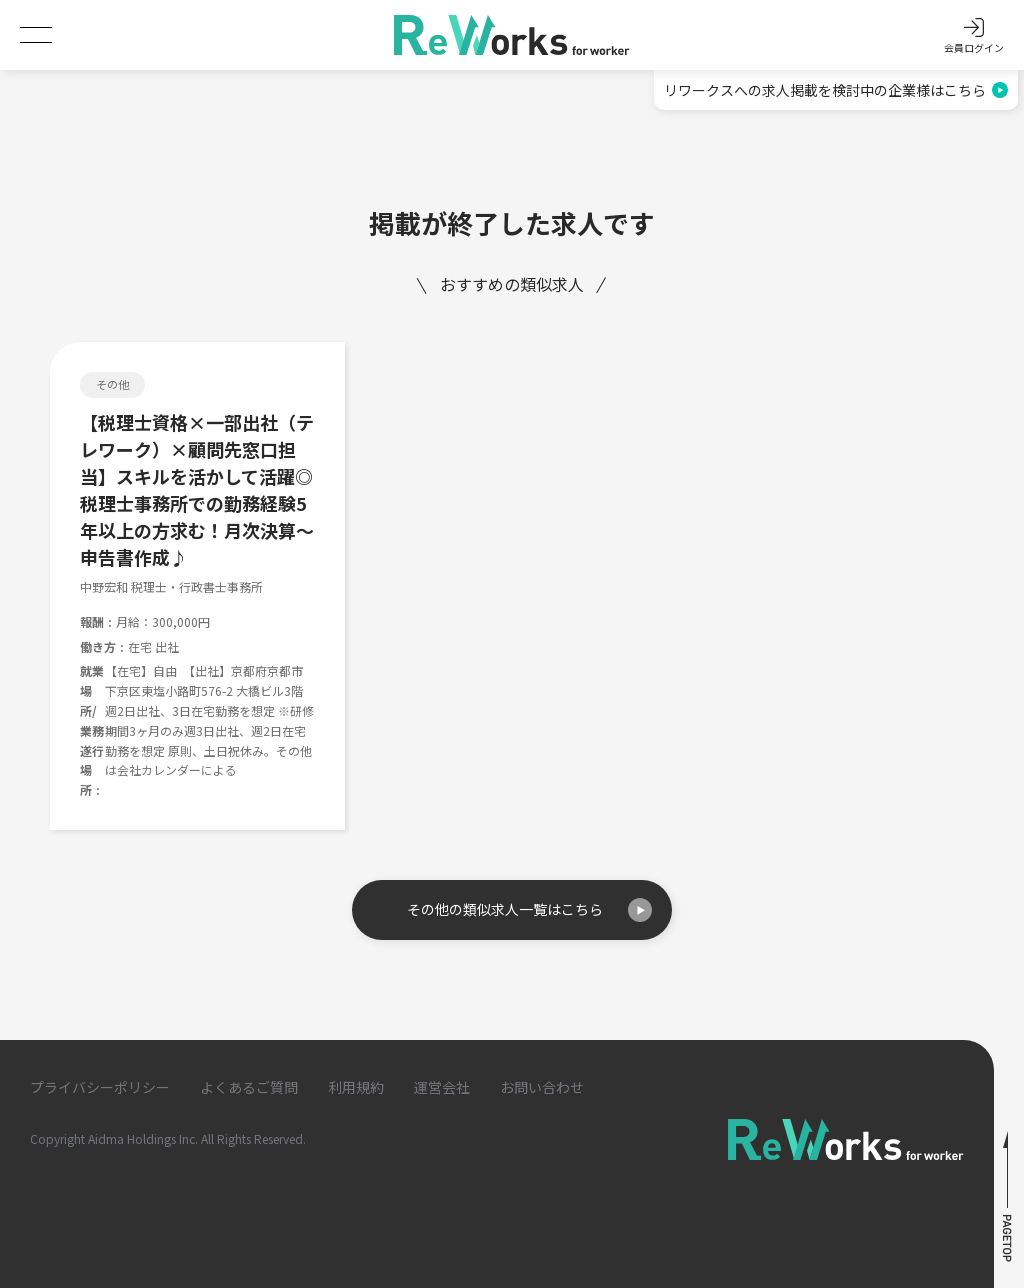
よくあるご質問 (249, 1087)
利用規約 (356, 1087)
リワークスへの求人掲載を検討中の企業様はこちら (836, 90)
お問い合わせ (542, 1087)
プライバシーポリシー (100, 1087)
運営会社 (442, 1087)
